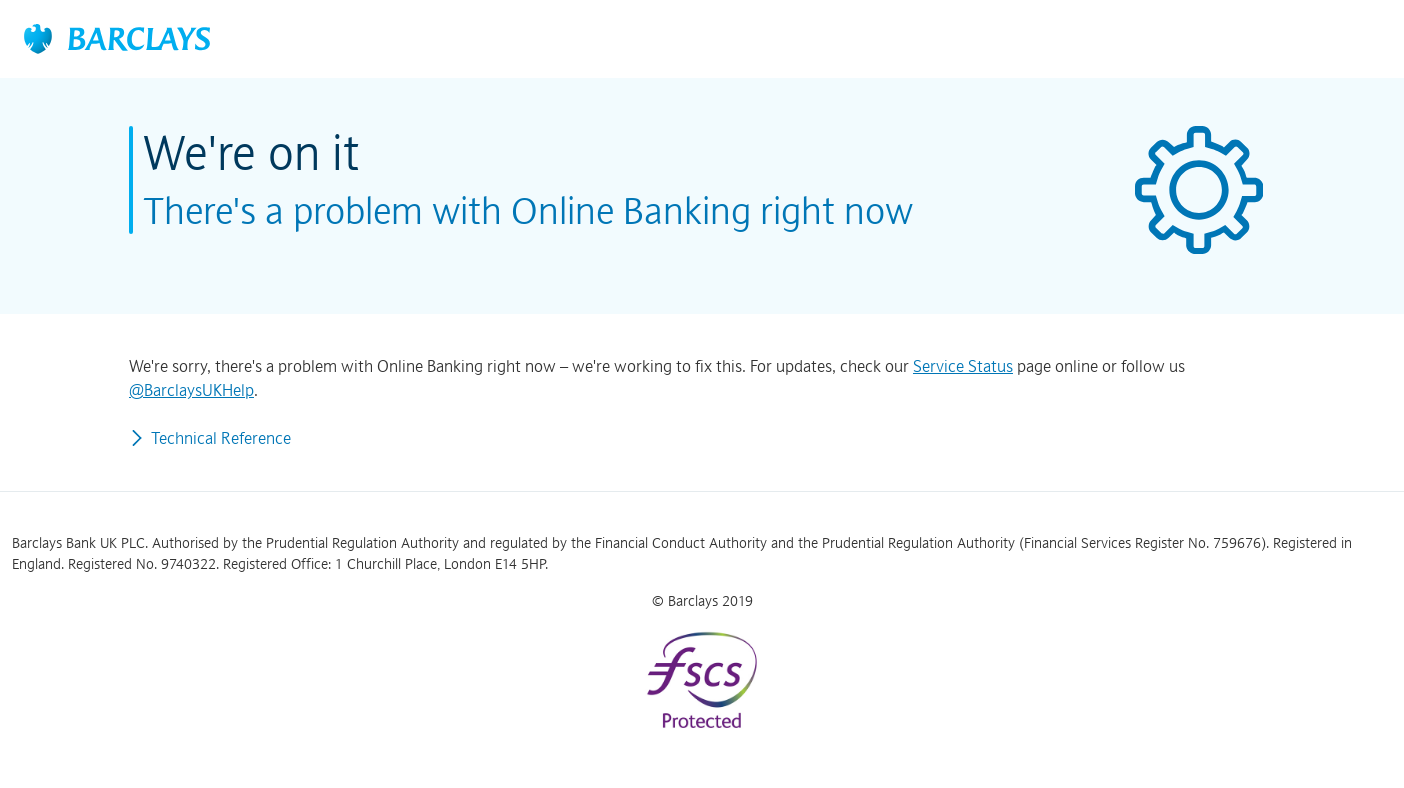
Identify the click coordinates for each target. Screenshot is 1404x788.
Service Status (963, 366)
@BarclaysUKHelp (191, 390)
